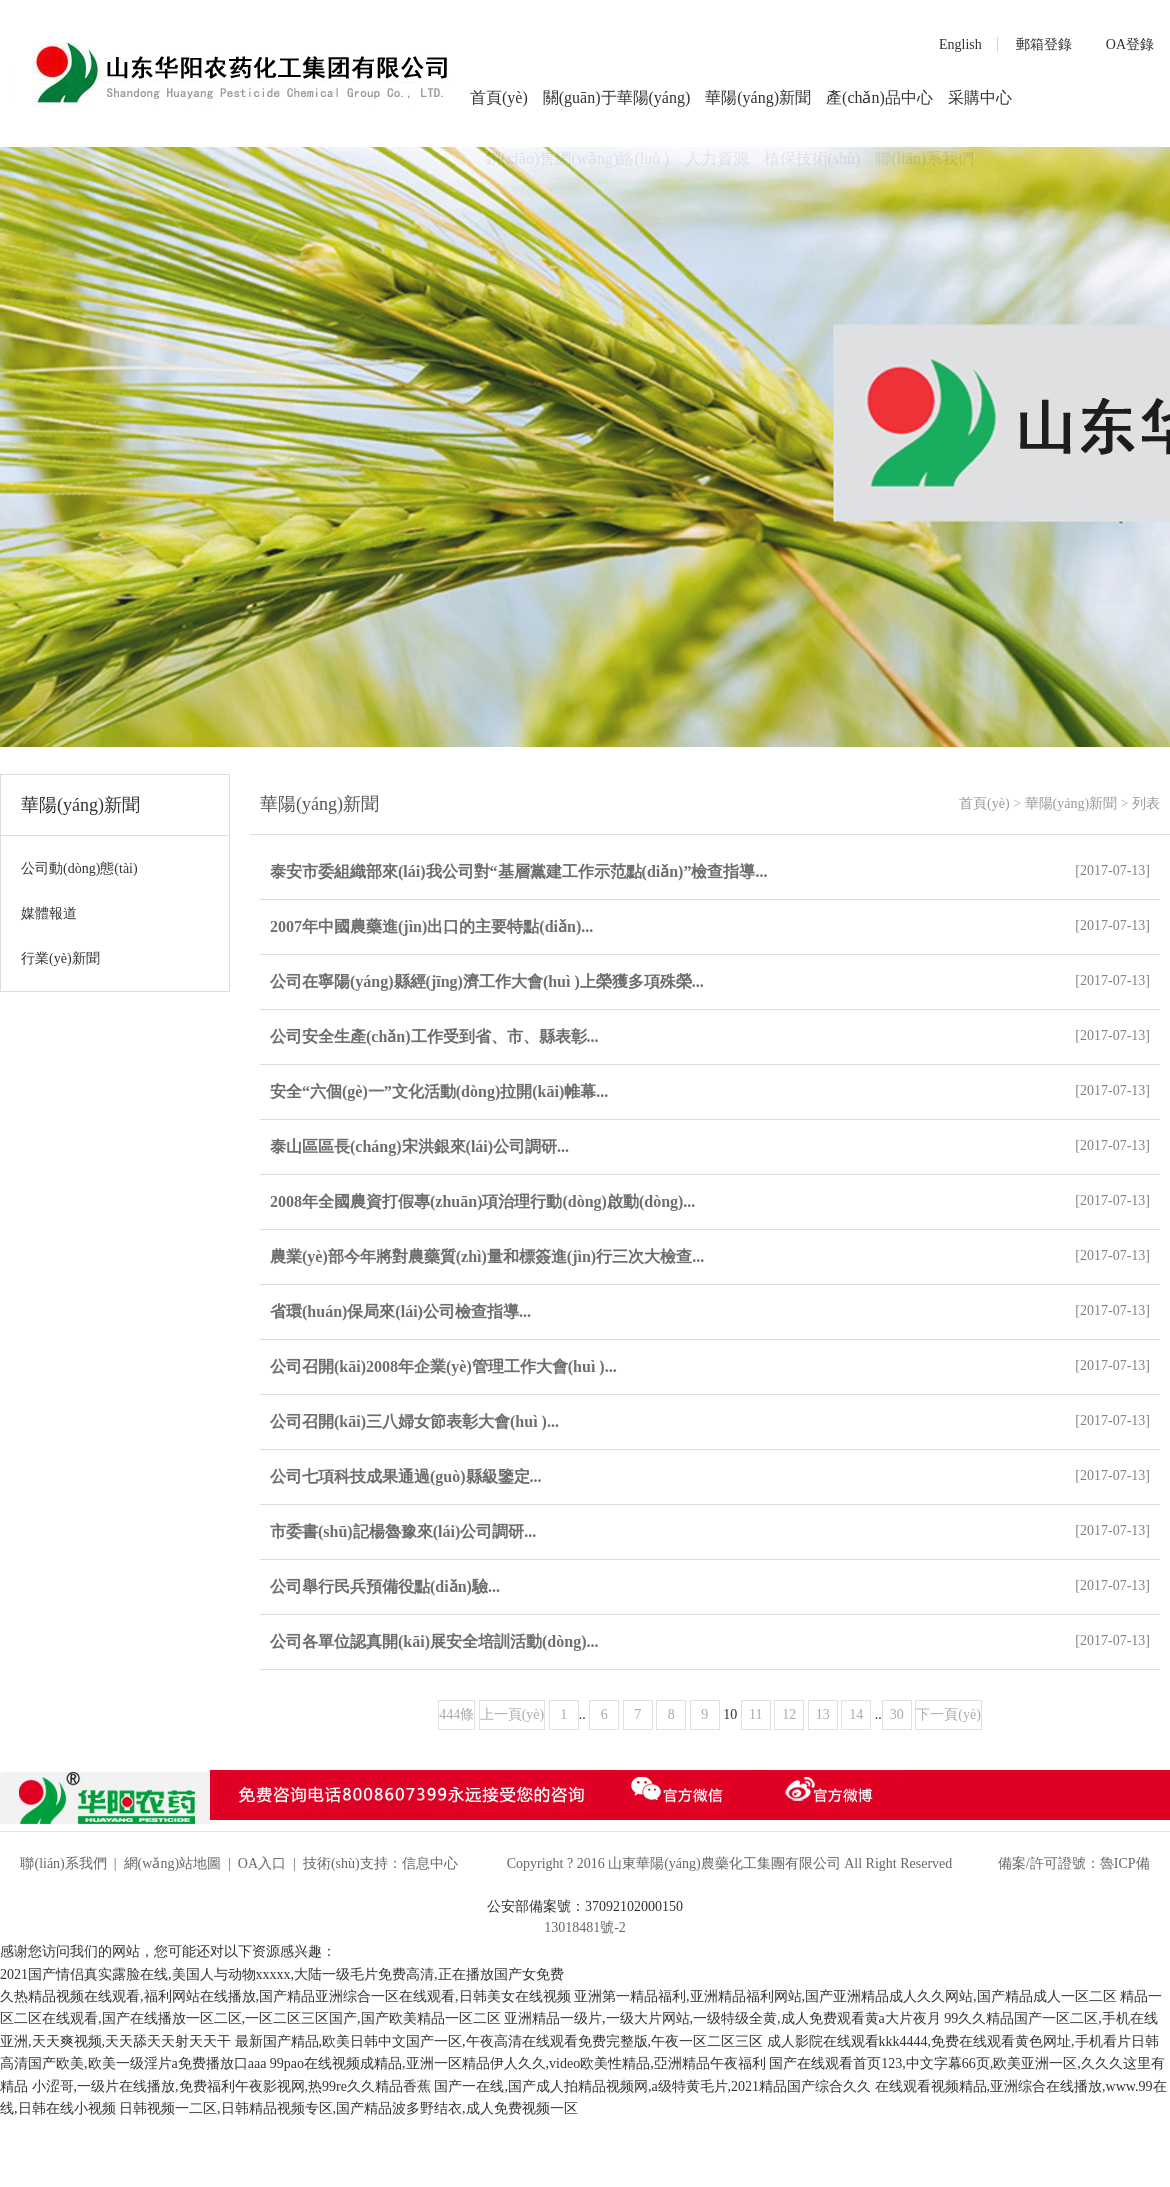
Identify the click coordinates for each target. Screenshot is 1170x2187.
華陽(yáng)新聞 (758, 97)
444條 (456, 1714)
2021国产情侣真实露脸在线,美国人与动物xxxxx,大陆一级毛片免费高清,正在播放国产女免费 (282, 1974)
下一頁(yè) (948, 1714)
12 (789, 1714)
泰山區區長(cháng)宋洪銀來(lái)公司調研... (419, 1146)
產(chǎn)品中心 (879, 97)
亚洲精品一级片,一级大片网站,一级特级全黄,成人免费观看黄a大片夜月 (722, 2018)
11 (755, 1714)
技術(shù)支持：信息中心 (380, 1863)
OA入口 (262, 1863)
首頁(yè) (499, 97)
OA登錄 (1130, 44)
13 (823, 1714)
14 (856, 1714)
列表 (1146, 803)
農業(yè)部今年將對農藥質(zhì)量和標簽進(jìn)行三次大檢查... (487, 1256)
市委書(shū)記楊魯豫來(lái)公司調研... (403, 1531)
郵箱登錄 (1044, 44)
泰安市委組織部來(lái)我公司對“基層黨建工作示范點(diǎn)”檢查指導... (518, 871)
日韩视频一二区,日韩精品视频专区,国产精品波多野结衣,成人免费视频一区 (348, 2108)
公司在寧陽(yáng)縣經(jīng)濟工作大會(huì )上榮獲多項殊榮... (487, 981)
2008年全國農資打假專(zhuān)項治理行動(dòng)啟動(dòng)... (482, 1201)
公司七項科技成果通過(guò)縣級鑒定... (406, 1476)
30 (897, 1714)
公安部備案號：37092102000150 (585, 1906)
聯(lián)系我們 (63, 1863)
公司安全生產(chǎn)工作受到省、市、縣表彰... (434, 1036)
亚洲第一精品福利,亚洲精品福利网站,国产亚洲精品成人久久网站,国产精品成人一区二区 (845, 1996)
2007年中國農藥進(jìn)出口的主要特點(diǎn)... (431, 926)
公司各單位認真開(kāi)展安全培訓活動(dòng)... (434, 1641)
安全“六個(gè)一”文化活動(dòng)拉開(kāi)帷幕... (439, 1091)
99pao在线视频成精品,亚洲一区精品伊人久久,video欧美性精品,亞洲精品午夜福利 (518, 2063)
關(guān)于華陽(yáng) (617, 97)
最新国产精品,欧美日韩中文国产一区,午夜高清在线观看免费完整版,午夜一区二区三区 (499, 2041)
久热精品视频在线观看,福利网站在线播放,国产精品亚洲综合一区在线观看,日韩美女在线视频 (285, 1996)
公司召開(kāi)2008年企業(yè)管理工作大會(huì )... (443, 1366)
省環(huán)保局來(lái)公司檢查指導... (400, 1311)
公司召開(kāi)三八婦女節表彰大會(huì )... (414, 1421)
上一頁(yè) (512, 1714)
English (960, 44)
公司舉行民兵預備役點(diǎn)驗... (385, 1586)
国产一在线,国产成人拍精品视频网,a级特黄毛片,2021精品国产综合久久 (652, 2086)
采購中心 (980, 97)
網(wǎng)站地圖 (172, 1863)
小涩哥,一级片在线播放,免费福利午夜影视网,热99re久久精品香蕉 (231, 2086)
